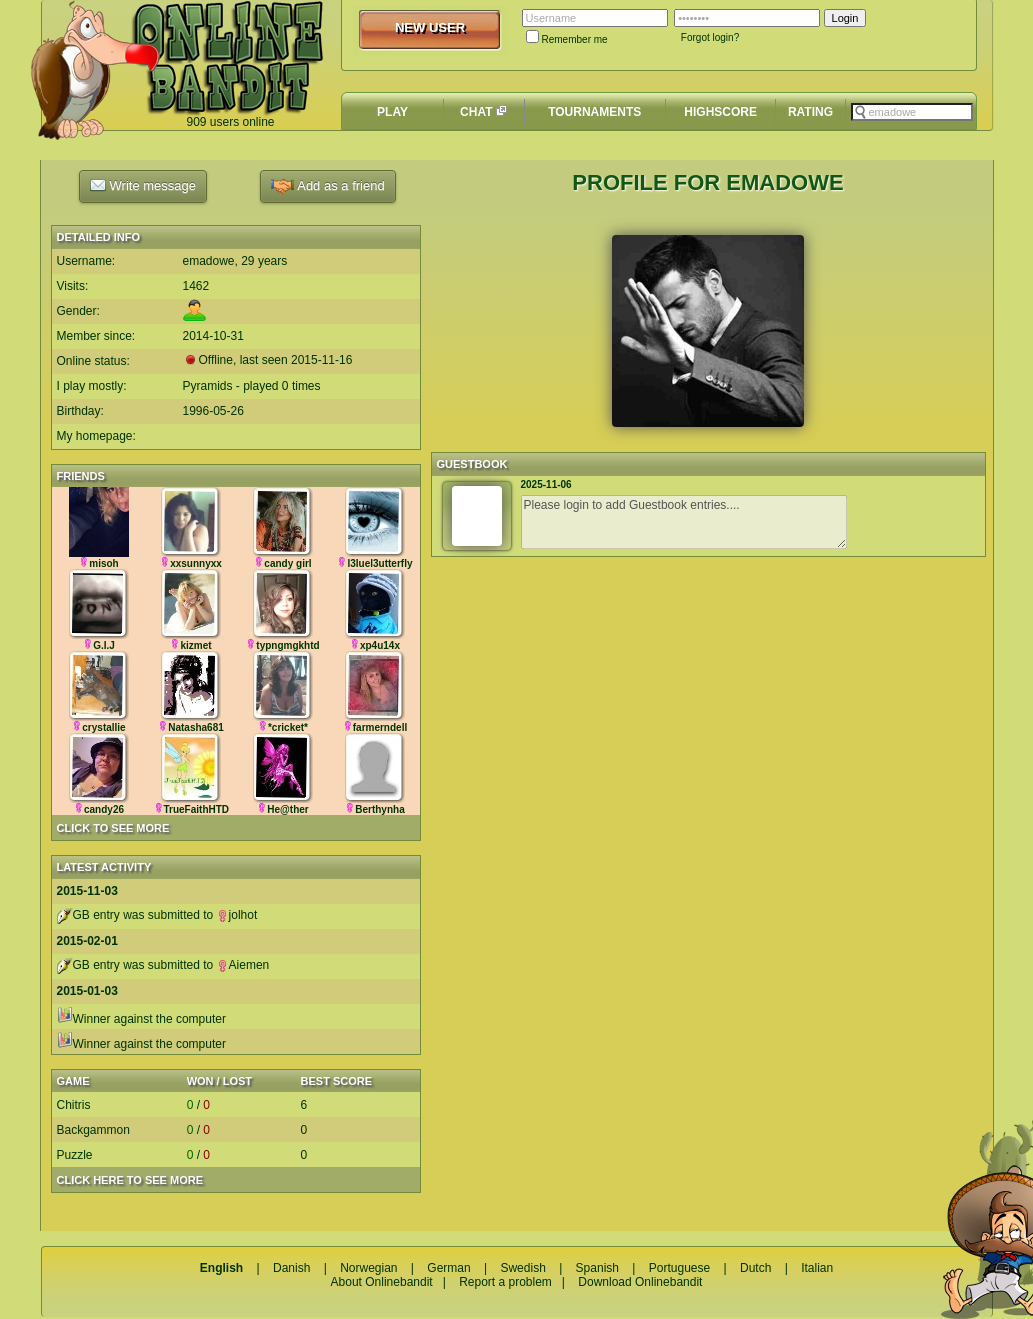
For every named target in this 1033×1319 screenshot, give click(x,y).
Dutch (755, 1268)
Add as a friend (327, 186)
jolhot (237, 915)
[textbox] (912, 112)
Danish (291, 1268)
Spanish (597, 1268)
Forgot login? (710, 37)
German (448, 1268)
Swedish (522, 1268)
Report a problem (505, 1282)
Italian (817, 1268)
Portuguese (679, 1268)
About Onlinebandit (382, 1282)
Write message (143, 185)
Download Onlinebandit (640, 1282)
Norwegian (368, 1268)
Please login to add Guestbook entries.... (684, 522)
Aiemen (243, 965)
